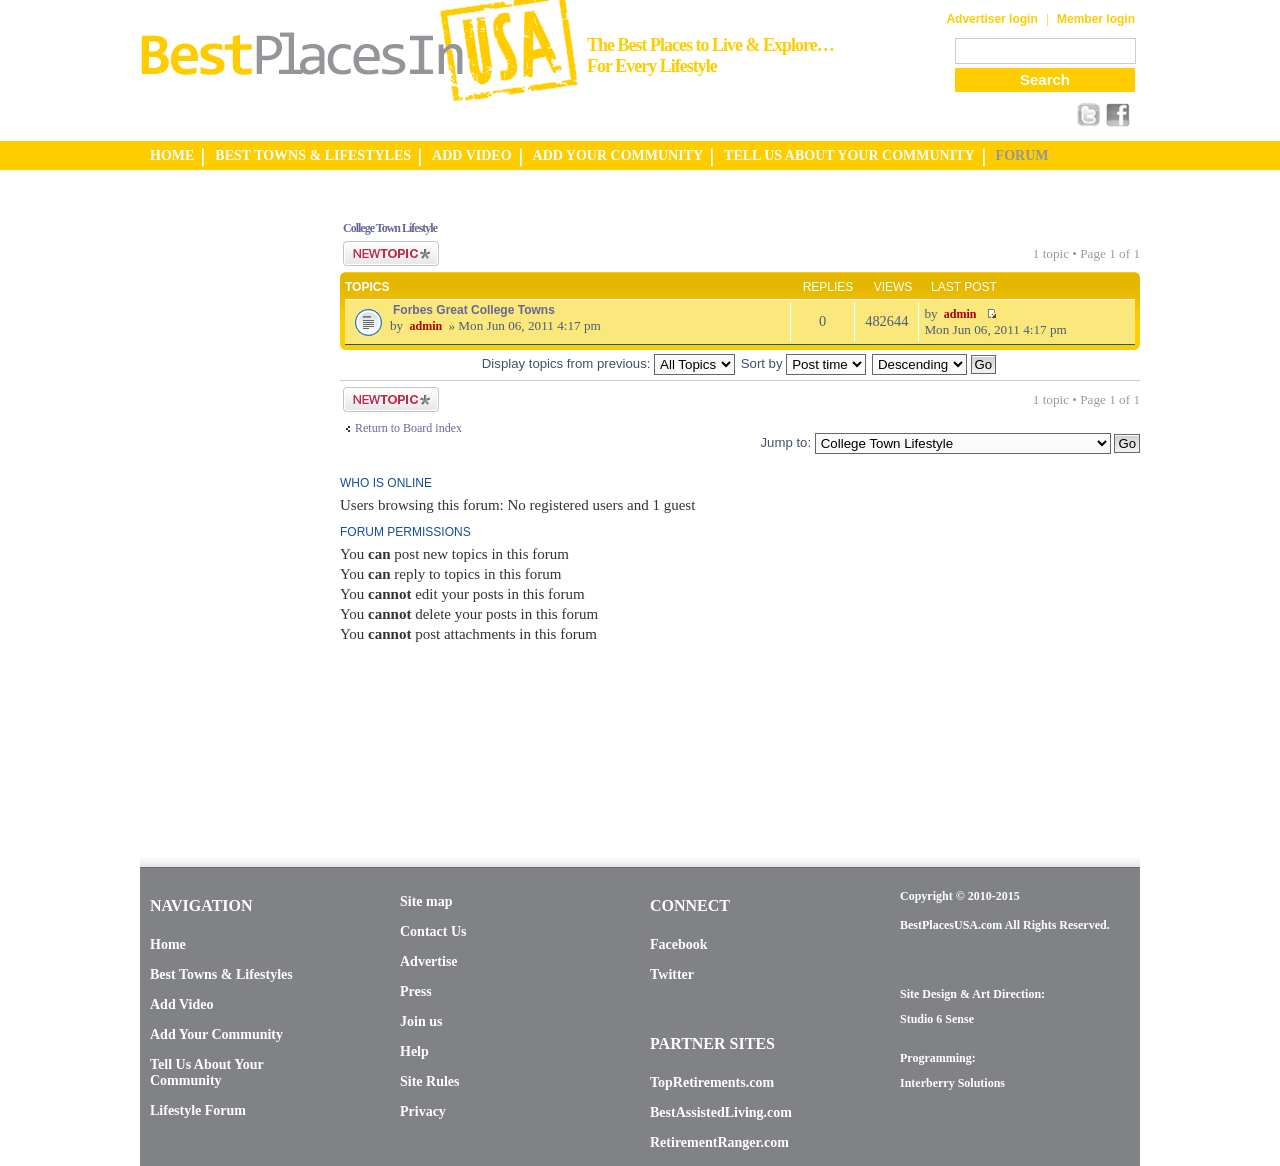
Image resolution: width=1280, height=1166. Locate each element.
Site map (426, 901)
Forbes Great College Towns (474, 310)
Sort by (803, 363)
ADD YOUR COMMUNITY (618, 155)
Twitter (672, 974)
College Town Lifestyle (390, 228)
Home (168, 944)
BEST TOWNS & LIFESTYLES (313, 155)
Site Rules (430, 1081)
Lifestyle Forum (198, 1110)
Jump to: (785, 442)
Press (416, 991)
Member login (1096, 19)
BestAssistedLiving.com (721, 1112)
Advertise (429, 961)
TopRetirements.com (712, 1082)
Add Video (181, 1004)
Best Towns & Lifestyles (221, 974)
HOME (172, 155)
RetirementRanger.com (719, 1142)
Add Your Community (216, 1034)
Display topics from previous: (608, 363)
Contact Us (433, 931)
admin (425, 326)
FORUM (1022, 155)
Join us (421, 1021)
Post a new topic (391, 253)
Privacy (423, 1111)
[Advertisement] (220, 503)
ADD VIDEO (471, 155)
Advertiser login (991, 19)
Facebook (679, 944)
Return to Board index (408, 428)
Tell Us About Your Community (206, 1072)
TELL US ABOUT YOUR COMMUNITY (849, 155)
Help (414, 1051)
